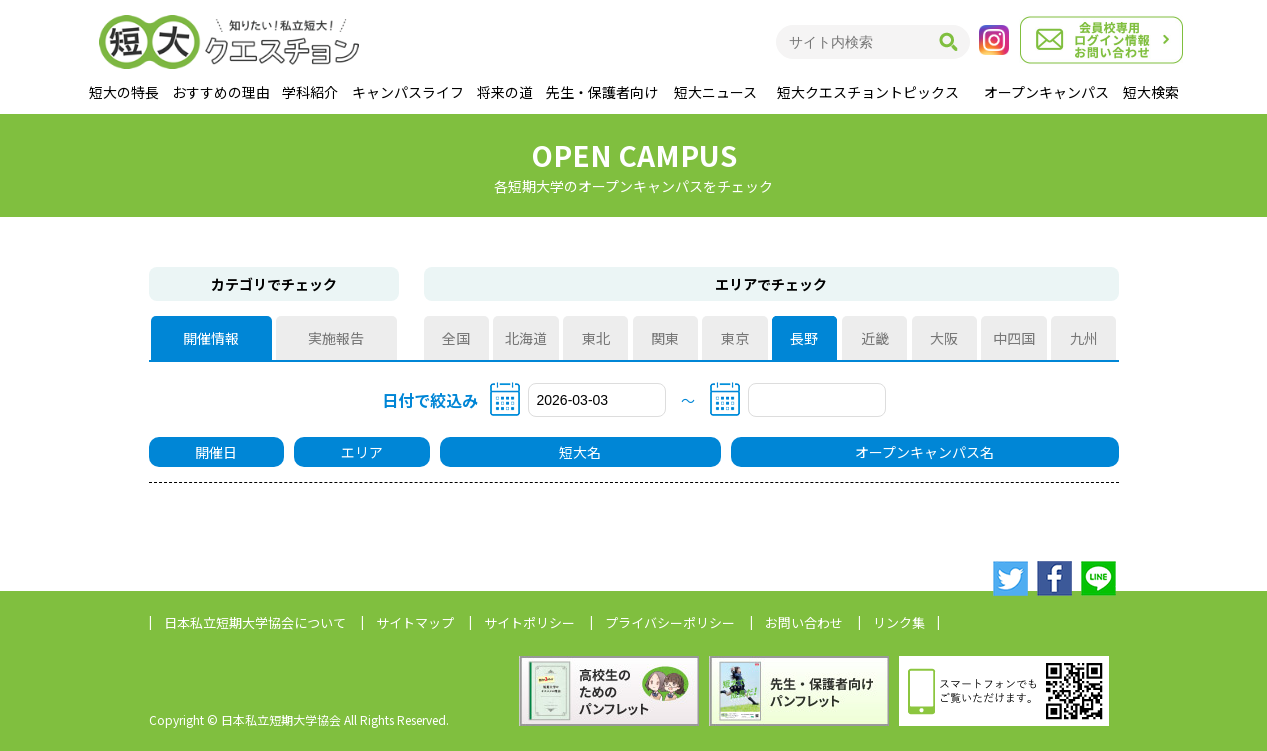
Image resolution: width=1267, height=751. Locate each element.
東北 (596, 338)
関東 (665, 338)
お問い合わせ (804, 622)
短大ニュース (715, 92)
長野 (805, 338)
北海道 (526, 338)
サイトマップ (415, 622)
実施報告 (336, 338)
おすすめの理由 (221, 92)
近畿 (875, 338)
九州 (1084, 338)
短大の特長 (124, 92)
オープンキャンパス (1046, 92)
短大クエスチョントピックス (868, 92)
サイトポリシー (529, 622)
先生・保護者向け (602, 92)
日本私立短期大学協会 (255, 622)
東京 (735, 338)
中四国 (1014, 338)
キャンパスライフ (408, 92)
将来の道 (505, 92)
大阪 (944, 338)
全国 (456, 338)
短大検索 (1151, 92)
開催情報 (211, 338)
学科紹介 (310, 92)
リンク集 (899, 622)
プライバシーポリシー (670, 622)
